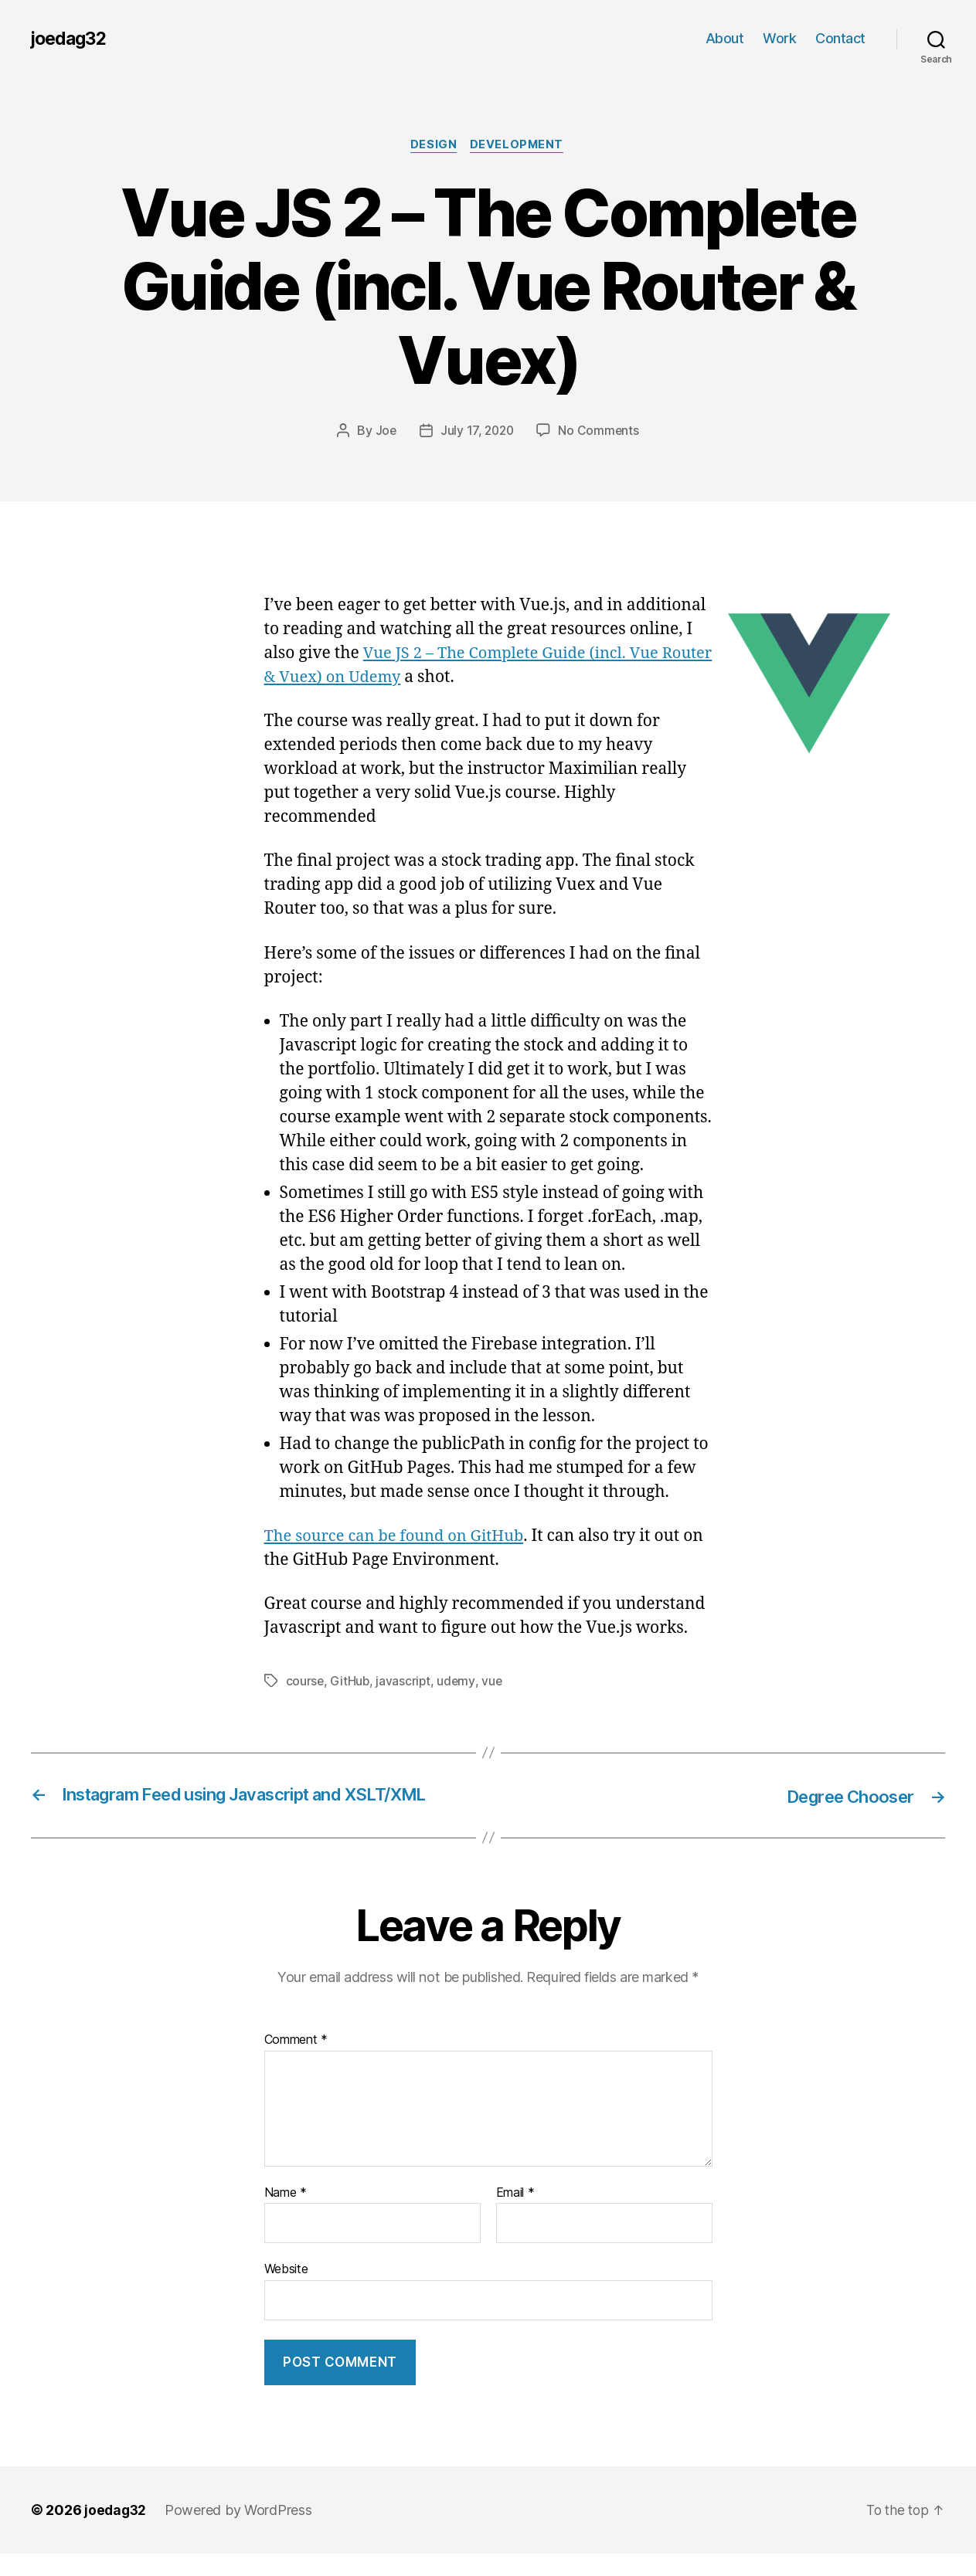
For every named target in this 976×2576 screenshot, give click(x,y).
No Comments (600, 432)
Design (433, 146)
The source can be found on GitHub (400, 1536)
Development (519, 146)
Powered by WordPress (241, 2532)
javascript (404, 1682)
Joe (384, 432)
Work (779, 38)
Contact (840, 38)
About (725, 38)
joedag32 (71, 38)
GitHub (350, 1682)
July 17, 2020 (477, 432)
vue (494, 1682)
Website (286, 2291)
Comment (296, 2063)
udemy (458, 1682)
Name (285, 2216)
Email (515, 2216)
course (305, 1682)
